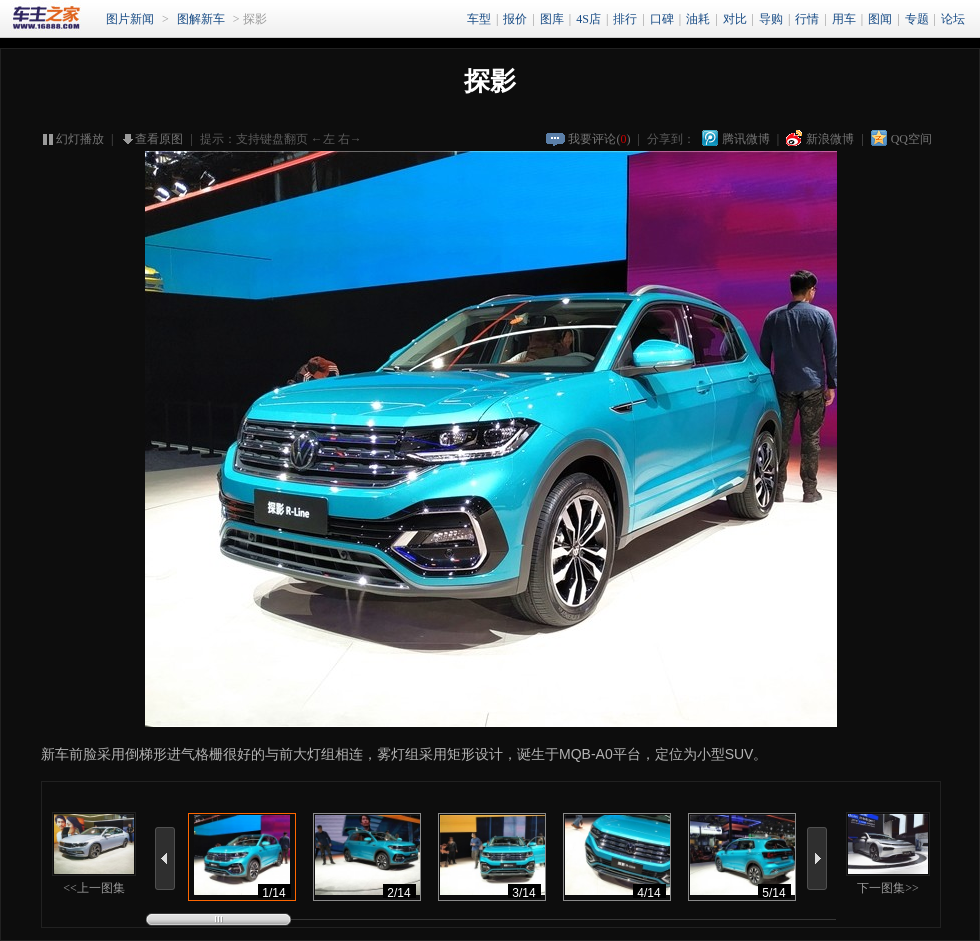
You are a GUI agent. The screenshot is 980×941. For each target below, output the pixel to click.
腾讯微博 (746, 139)
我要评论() (599, 139)
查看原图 (159, 139)
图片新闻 (130, 19)
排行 (625, 19)
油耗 (698, 19)
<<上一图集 (94, 853)
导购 (771, 19)
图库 (552, 19)
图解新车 (201, 19)
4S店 (588, 19)
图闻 (880, 19)
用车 (844, 19)
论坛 (953, 19)
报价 (515, 19)
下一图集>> (888, 853)
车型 (479, 19)
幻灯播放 (80, 139)
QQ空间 (911, 139)
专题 (917, 19)
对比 (735, 19)
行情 (807, 19)
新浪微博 (830, 139)
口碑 (662, 19)
